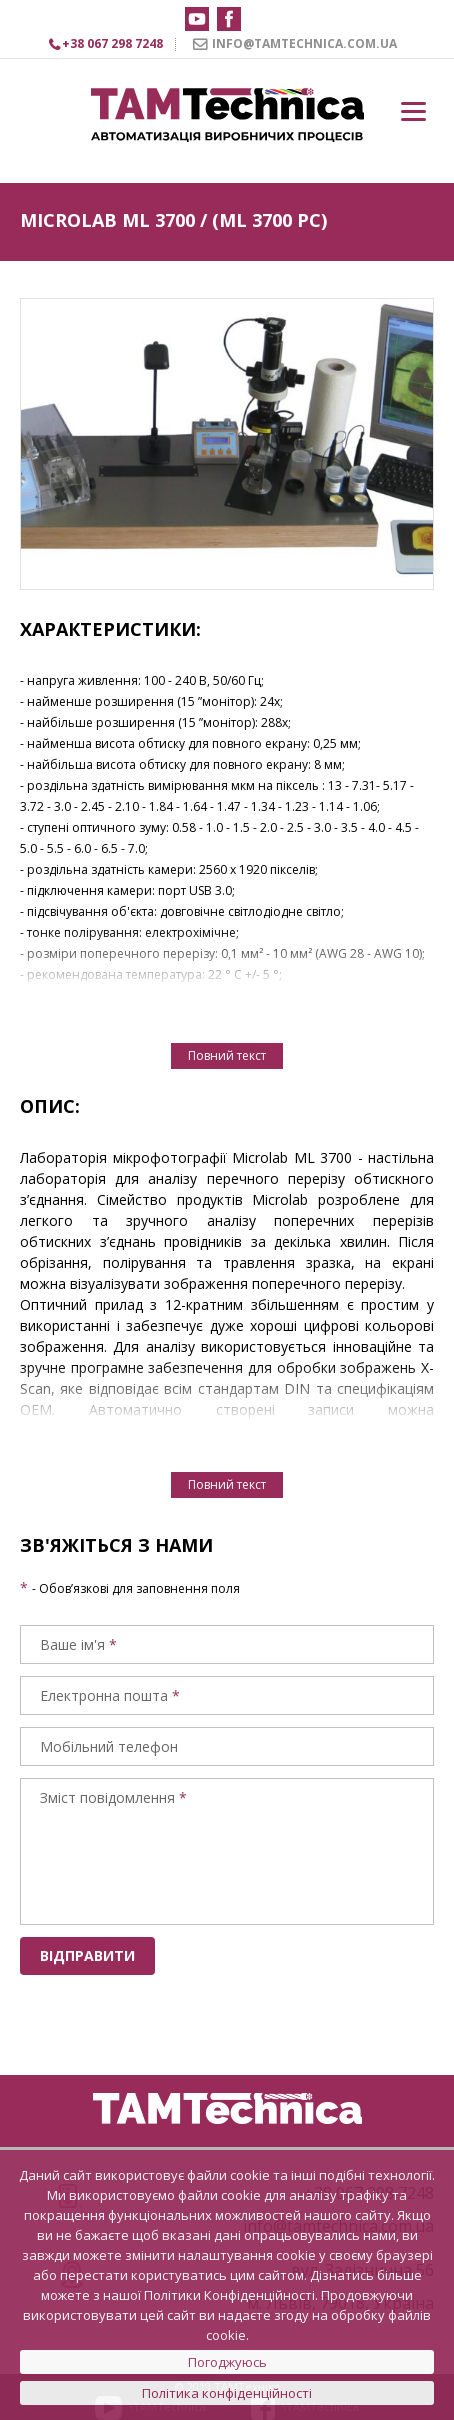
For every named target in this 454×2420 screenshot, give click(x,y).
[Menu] (413, 111)
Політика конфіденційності (227, 2393)
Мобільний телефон (109, 1746)
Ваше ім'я (72, 1644)
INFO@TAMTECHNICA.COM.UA (304, 43)
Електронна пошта (104, 1695)
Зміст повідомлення (107, 1797)
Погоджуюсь (227, 2362)
